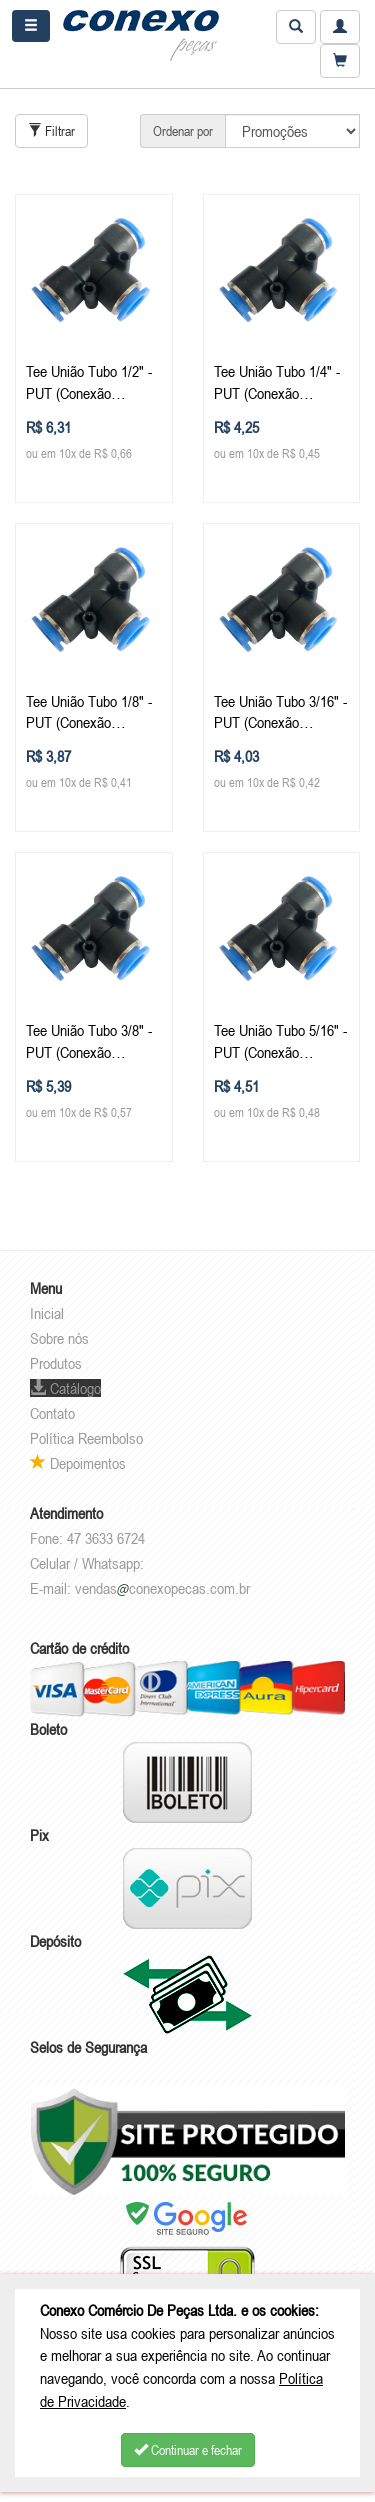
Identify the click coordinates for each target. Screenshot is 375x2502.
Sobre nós (59, 1338)
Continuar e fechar (188, 2450)
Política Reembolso (86, 1438)
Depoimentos (78, 1463)
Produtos (56, 1363)
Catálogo (65, 1388)
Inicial (47, 1313)
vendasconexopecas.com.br (162, 1588)
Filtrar (51, 131)
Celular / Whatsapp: (87, 1563)
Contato (52, 1413)
